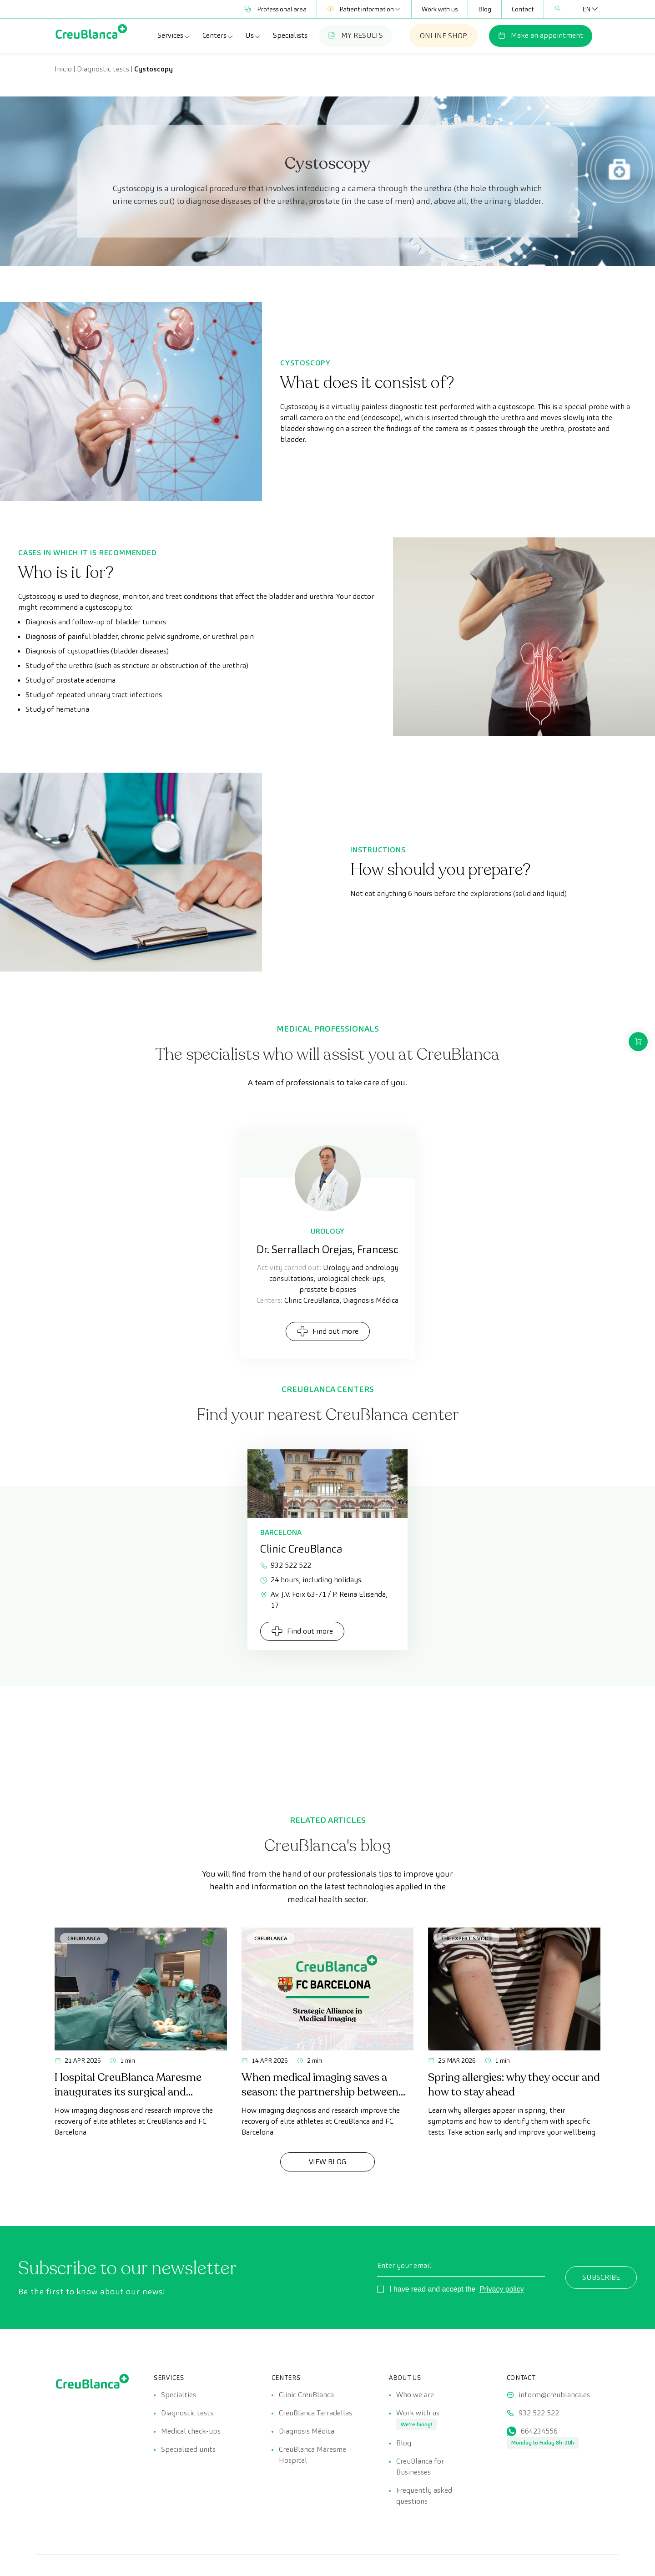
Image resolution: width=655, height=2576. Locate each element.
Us (253, 35)
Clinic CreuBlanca (306, 2394)
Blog (484, 9)
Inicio (63, 69)
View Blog (327, 2161)
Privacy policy (501, 2289)
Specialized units (188, 2449)
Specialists (290, 35)
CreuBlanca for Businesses (420, 2466)
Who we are (415, 2394)
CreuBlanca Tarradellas (315, 2413)
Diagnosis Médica (306, 2431)
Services (174, 35)
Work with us (440, 9)
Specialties (178, 2394)
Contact (523, 9)
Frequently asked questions (424, 2495)
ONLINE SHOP (443, 35)
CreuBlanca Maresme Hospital (312, 2454)
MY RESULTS (355, 35)
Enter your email (404, 2265)
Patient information (364, 9)
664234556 (539, 2431)
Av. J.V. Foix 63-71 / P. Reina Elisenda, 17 (324, 1599)
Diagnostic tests (103, 69)
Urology (327, 1231)
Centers (218, 35)
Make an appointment (540, 35)
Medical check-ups (191, 2431)
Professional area (275, 9)
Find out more (327, 1331)
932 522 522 (285, 1565)
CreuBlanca (84, 1938)
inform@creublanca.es (554, 2394)
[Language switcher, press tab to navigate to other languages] (586, 9)
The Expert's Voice (466, 1938)
